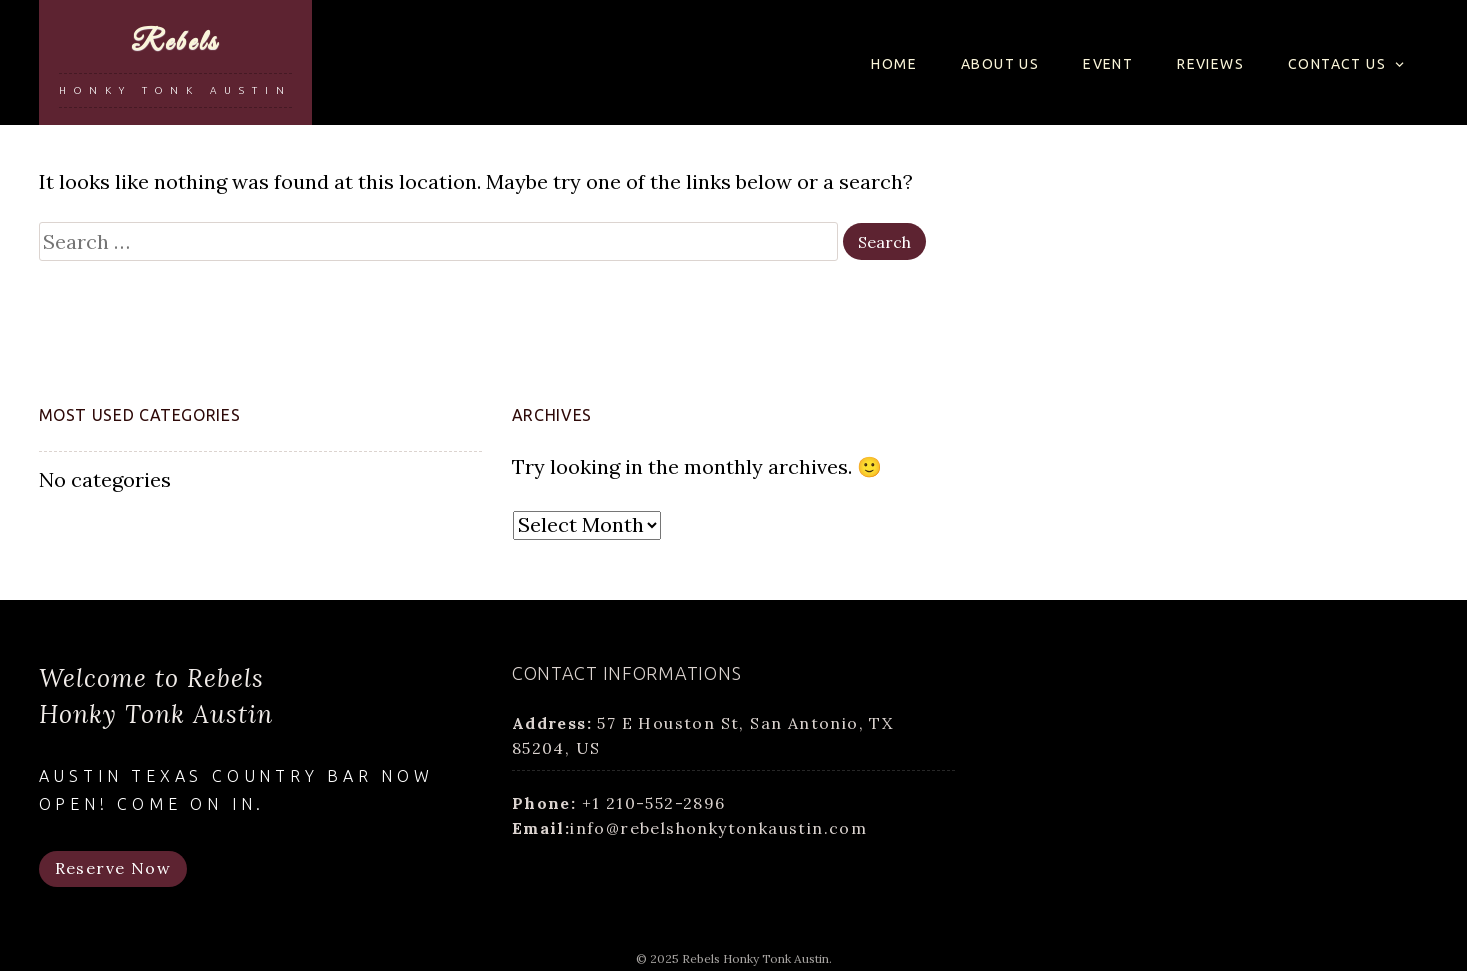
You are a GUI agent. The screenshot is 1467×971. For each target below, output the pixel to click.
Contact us (1337, 64)
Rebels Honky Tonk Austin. (757, 958)
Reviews (1210, 64)
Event (1108, 64)
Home (894, 64)
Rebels (174, 42)
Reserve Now (113, 868)
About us (1000, 64)
